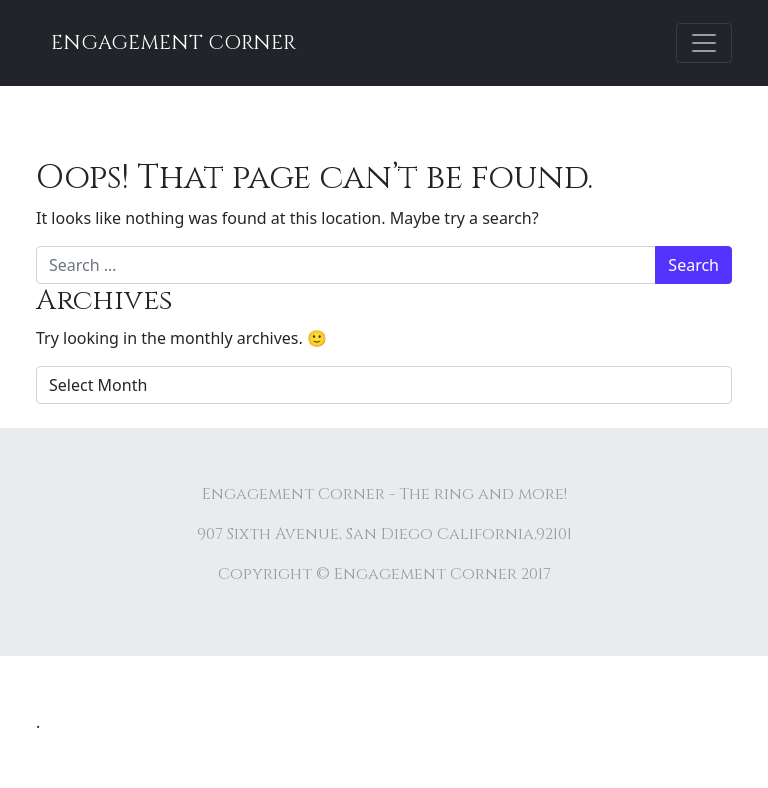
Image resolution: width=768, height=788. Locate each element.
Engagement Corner (173, 42)
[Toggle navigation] (704, 43)
